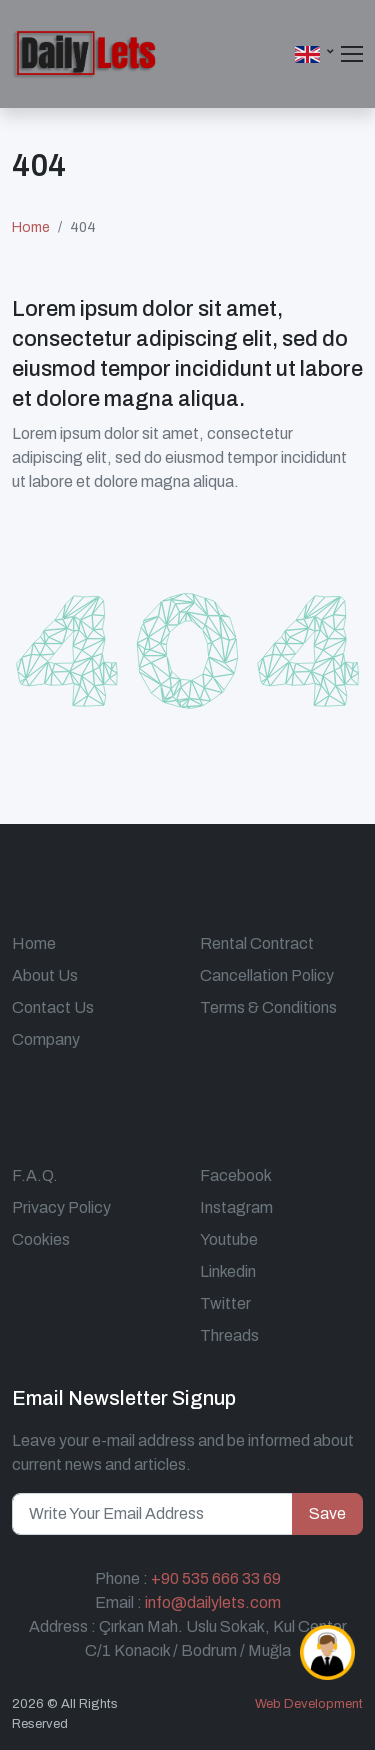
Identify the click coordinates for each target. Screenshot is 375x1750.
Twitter (225, 1303)
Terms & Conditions (268, 1007)
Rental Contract (257, 943)
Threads (229, 1335)
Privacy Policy (61, 1207)
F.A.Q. (35, 1175)
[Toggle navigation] (352, 54)
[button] (315, 53)
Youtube (229, 1239)
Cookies (41, 1239)
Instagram (236, 1207)
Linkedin (228, 1271)
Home (31, 227)
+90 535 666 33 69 (216, 1578)
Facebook (236, 1175)
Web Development (309, 1704)
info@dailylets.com (213, 1602)
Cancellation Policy (267, 975)
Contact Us (53, 1007)
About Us (45, 975)
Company (46, 1039)
